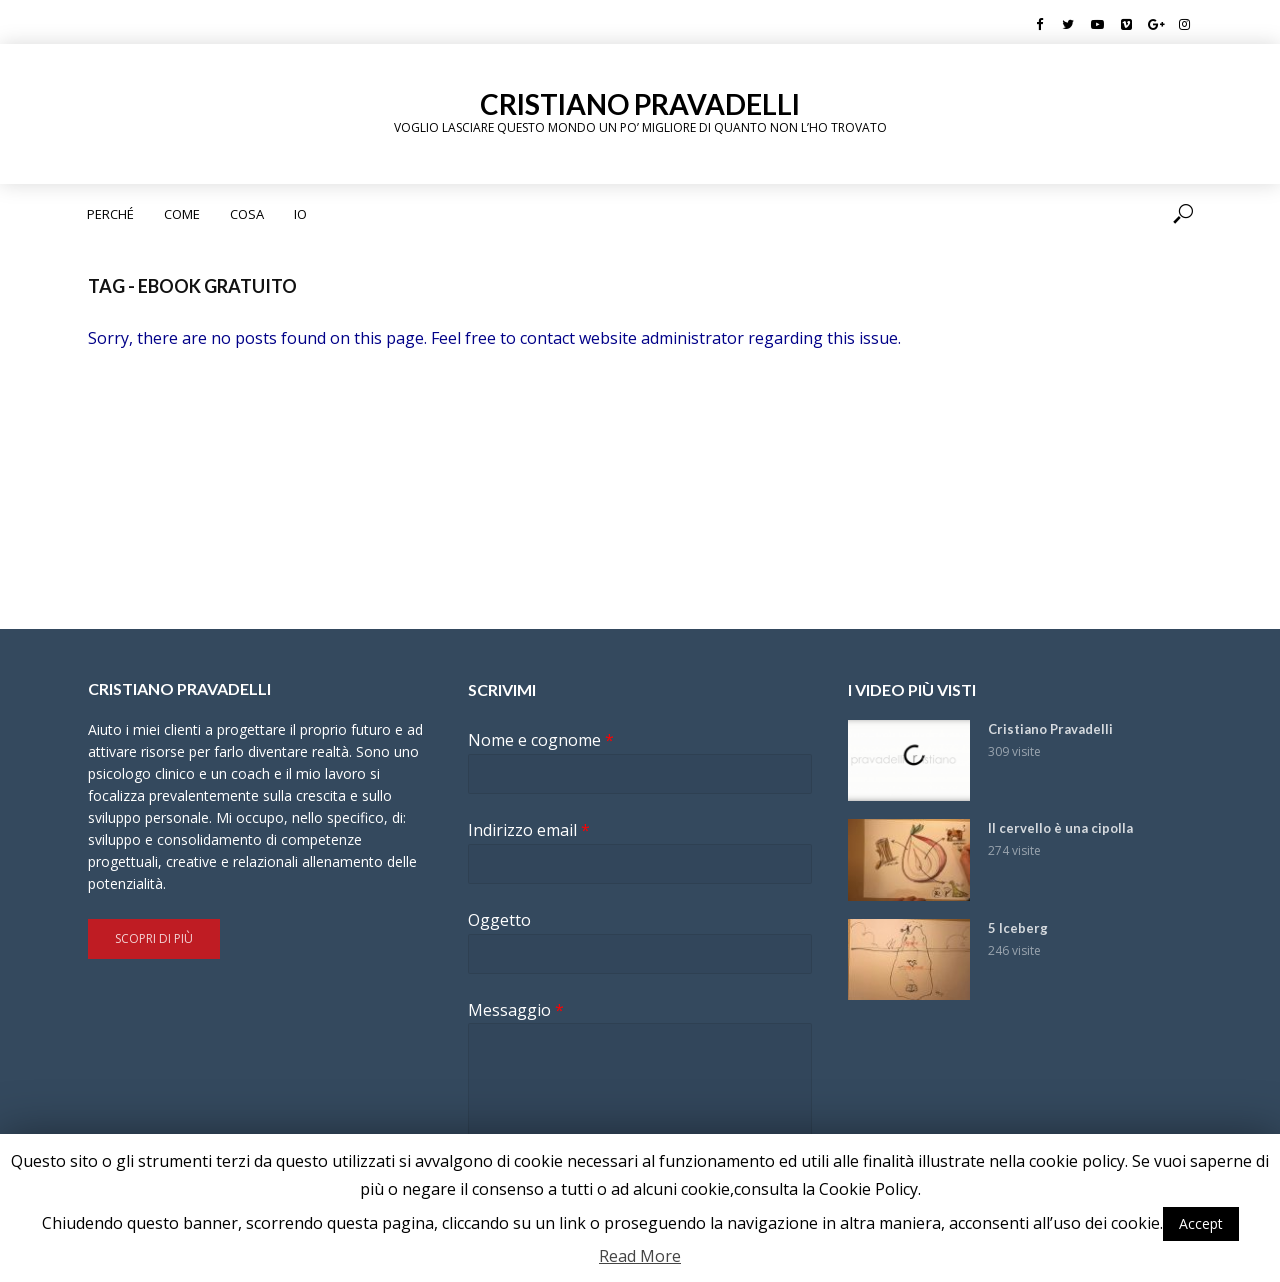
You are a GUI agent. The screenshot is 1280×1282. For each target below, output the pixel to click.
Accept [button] (1201, 1223)
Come (182, 214)
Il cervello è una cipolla (1060, 828)
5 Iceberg (1018, 928)
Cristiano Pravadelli (640, 104)
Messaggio (516, 1010)
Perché (110, 214)
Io (300, 214)
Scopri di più (154, 938)
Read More (640, 1256)
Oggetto (499, 920)
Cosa (247, 214)
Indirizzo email (529, 830)
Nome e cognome (541, 740)
